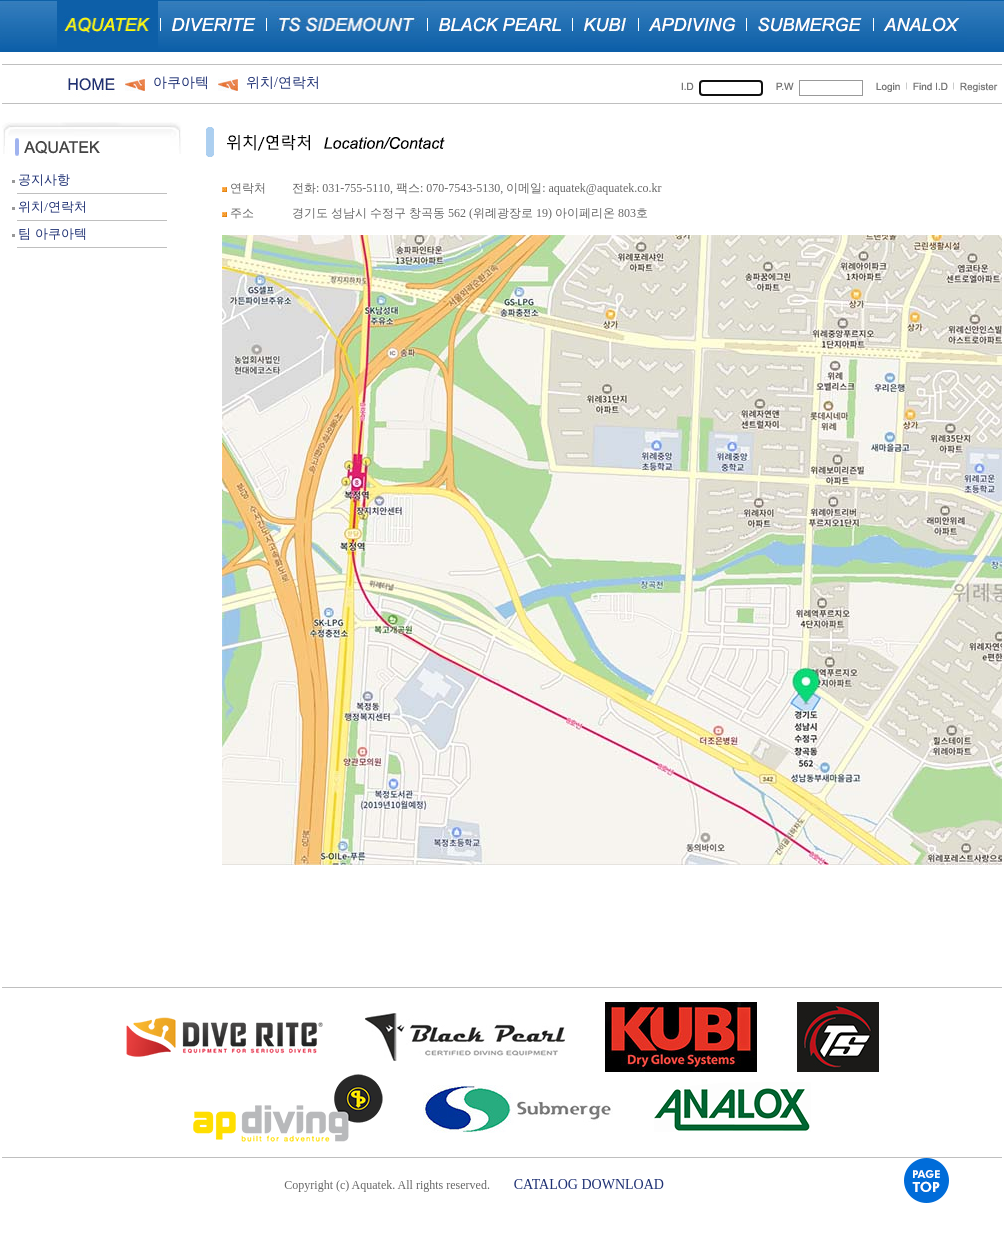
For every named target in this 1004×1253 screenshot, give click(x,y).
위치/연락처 (283, 82)
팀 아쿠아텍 (49, 233)
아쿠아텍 (181, 82)
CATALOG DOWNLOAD (589, 1184)
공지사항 (41, 179)
